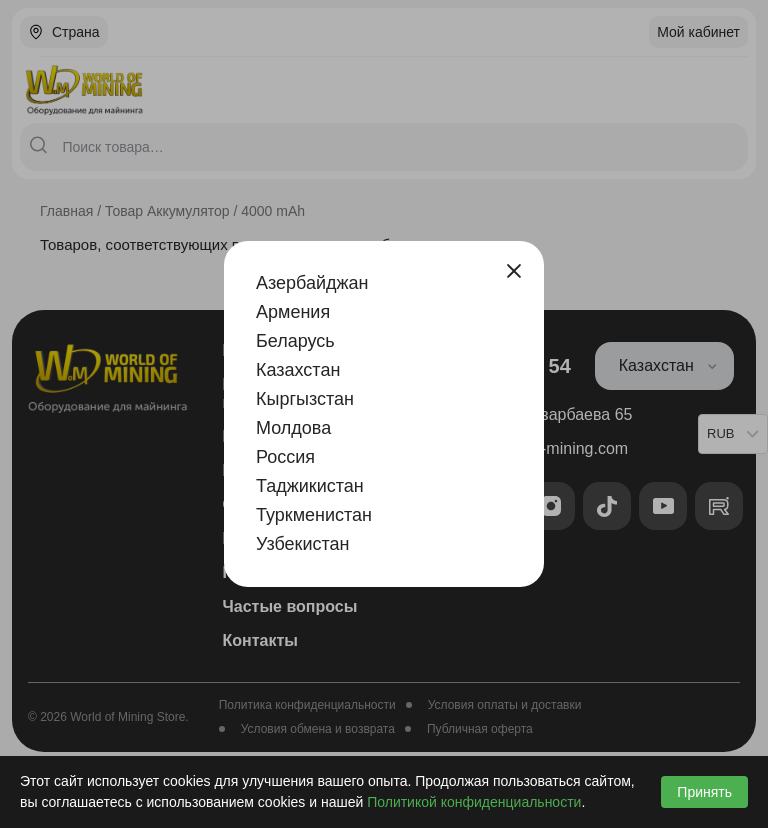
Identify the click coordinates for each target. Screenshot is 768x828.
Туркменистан (314, 515)
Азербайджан (312, 283)
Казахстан (298, 370)
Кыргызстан (305, 399)
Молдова (293, 428)
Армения (293, 312)
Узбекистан (303, 544)
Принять (704, 792)
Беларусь (295, 341)
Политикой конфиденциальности (474, 802)
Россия (285, 457)
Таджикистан (310, 486)
